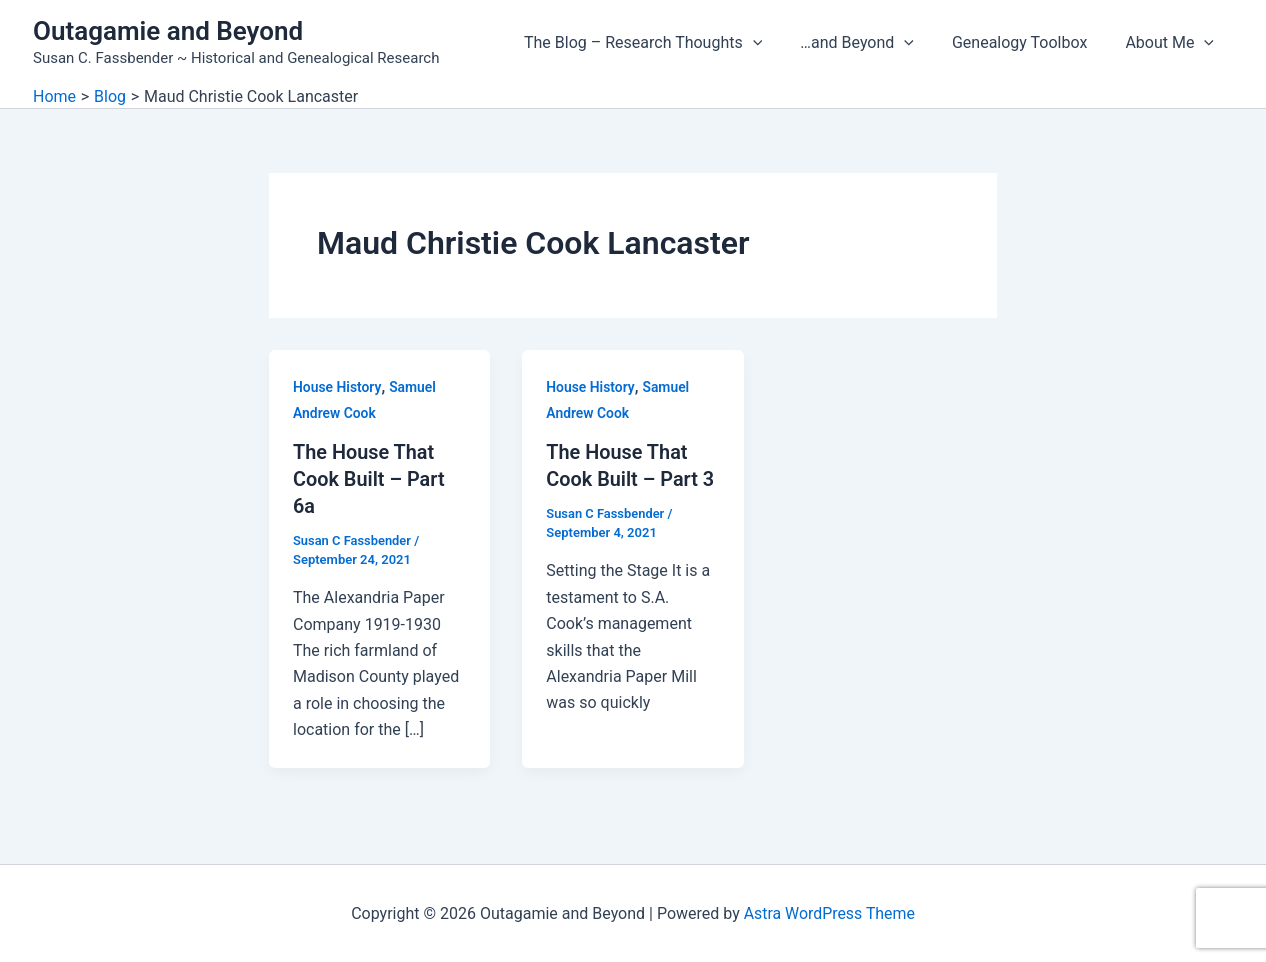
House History (337, 387)
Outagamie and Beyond (168, 31)
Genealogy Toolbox (1028, 42)
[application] (774, 43)
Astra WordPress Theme (829, 911)
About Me (1172, 43)
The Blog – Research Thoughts (664, 43)
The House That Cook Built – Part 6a (369, 478)
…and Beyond (872, 43)
